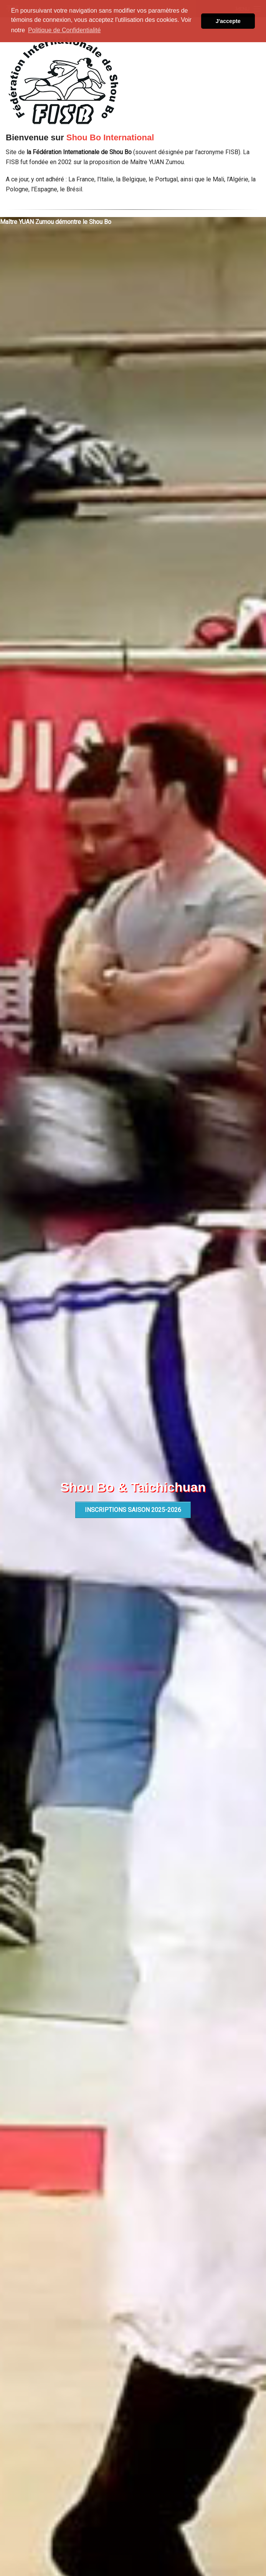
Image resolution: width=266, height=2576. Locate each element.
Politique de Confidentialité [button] (64, 30)
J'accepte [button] (228, 21)
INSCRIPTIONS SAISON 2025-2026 (133, 1509)
